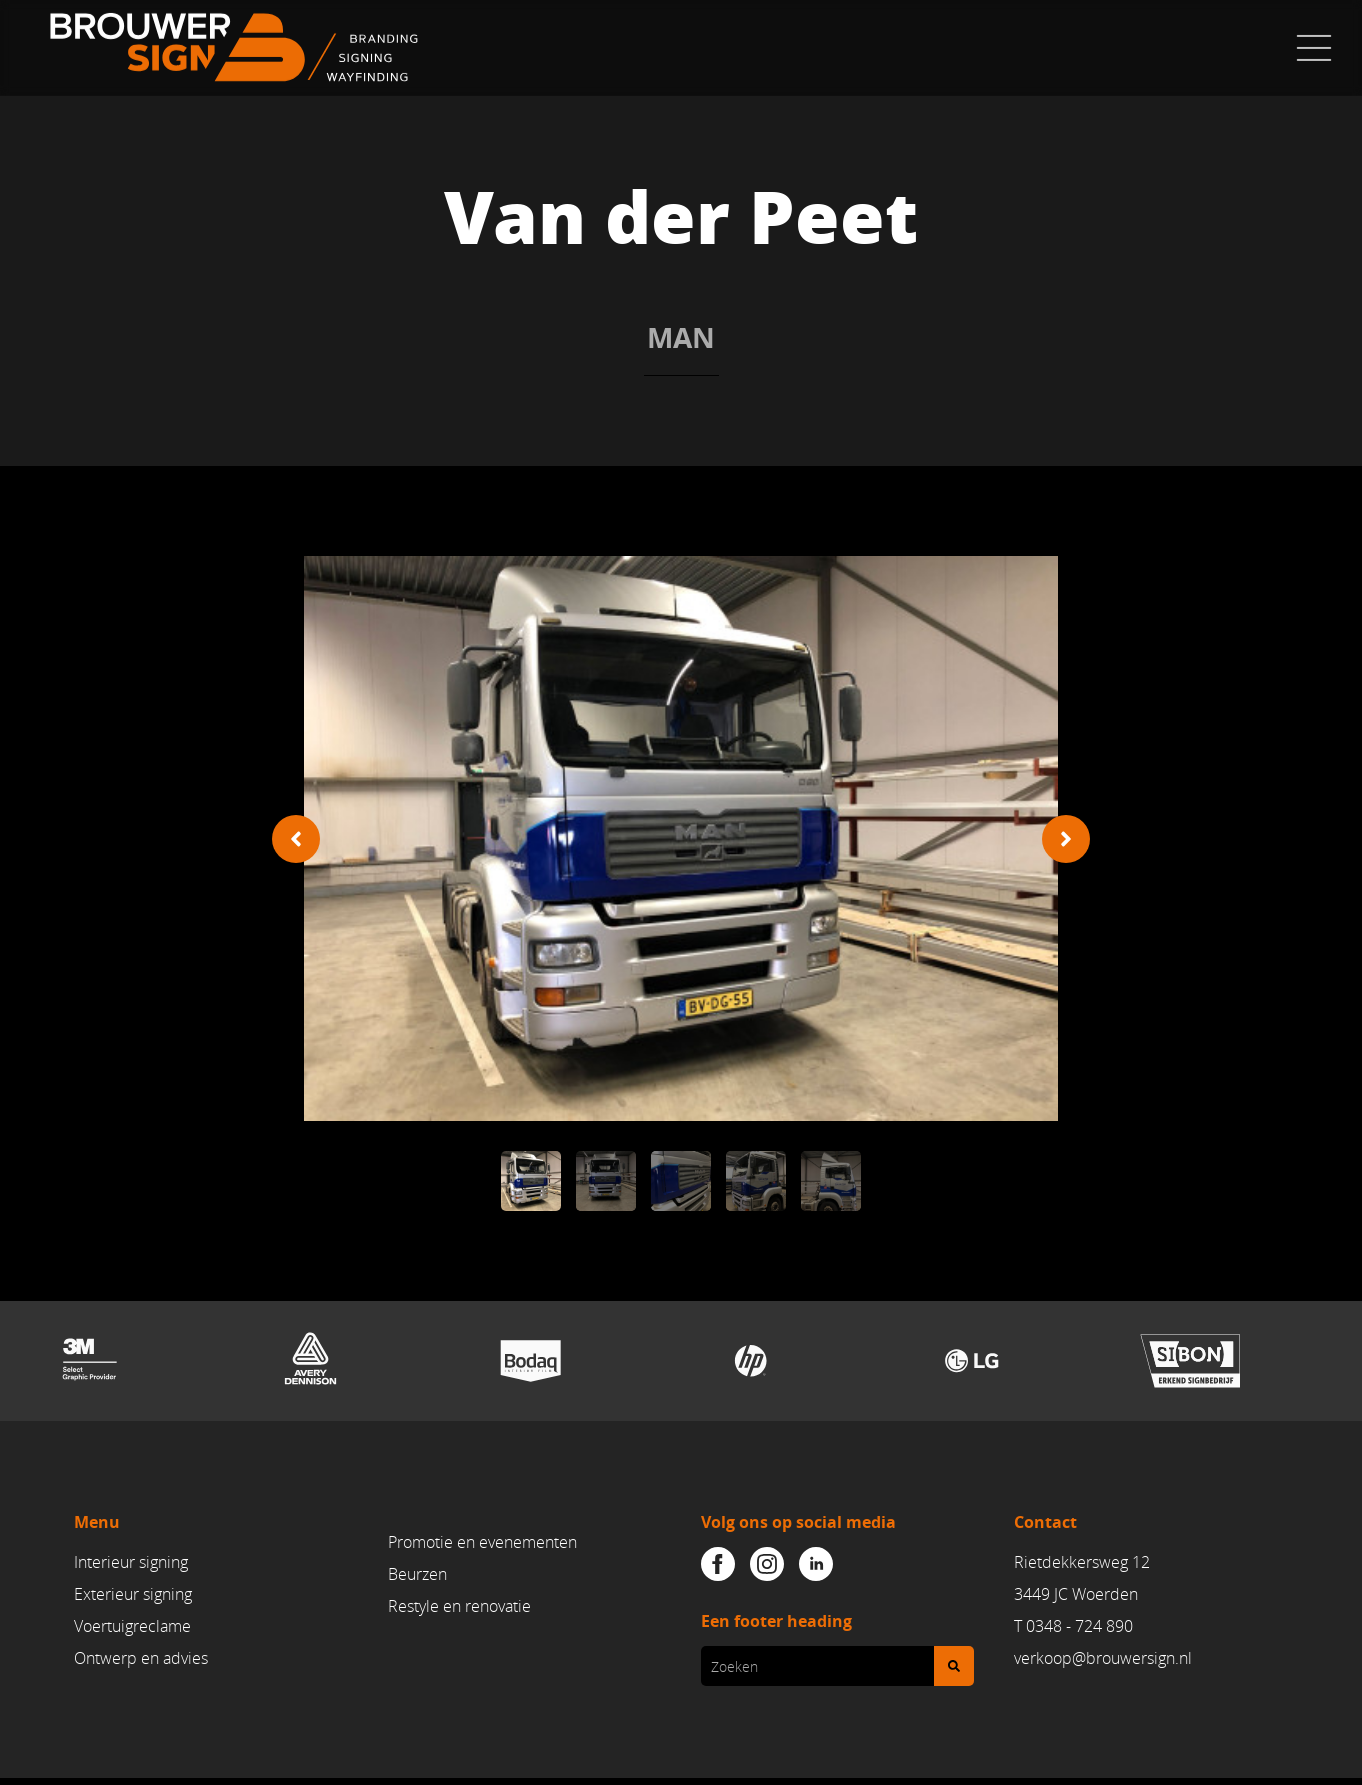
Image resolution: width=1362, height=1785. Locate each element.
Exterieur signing (133, 1595)
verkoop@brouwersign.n (1101, 1658)
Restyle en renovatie (459, 1606)
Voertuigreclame (132, 1626)
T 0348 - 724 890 (1073, 1626)
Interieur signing (131, 1563)
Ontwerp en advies (141, 1658)
